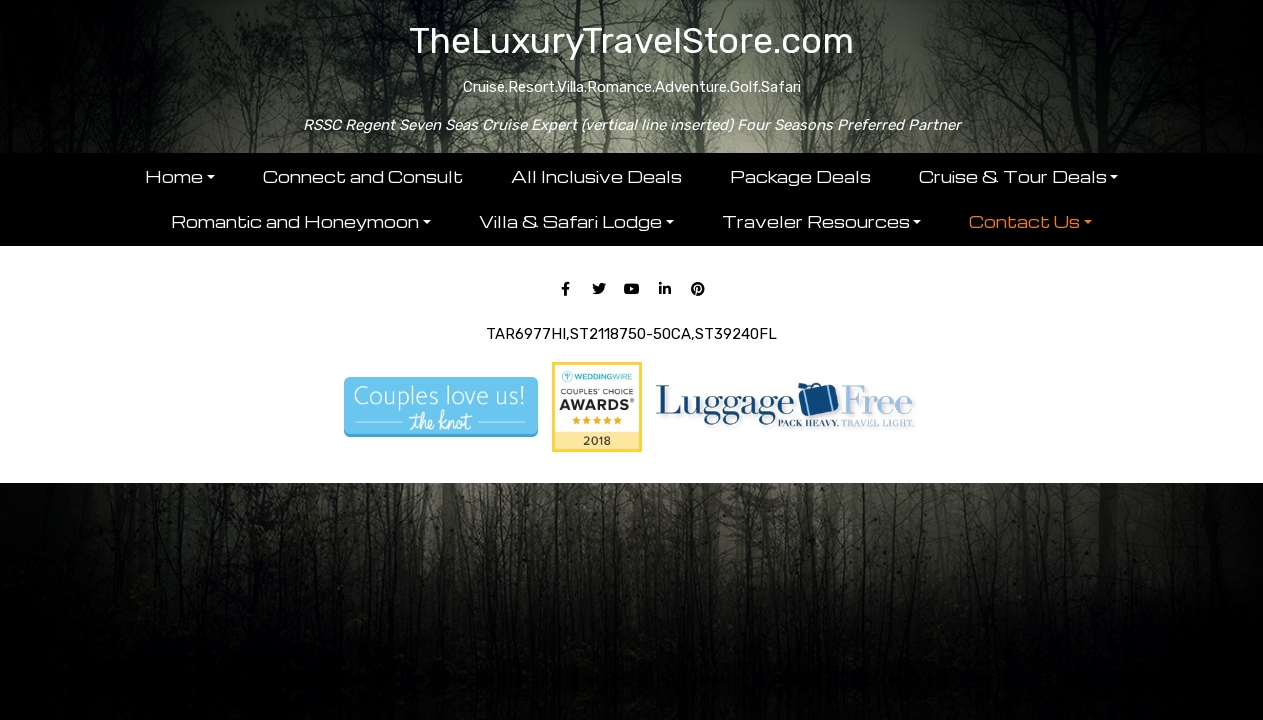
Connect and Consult (363, 176)
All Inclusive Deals (596, 176)
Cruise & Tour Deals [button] (1013, 176)
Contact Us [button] (1024, 221)
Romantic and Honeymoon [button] (295, 221)
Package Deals (800, 176)
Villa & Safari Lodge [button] (570, 221)
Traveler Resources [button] (816, 221)
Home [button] (174, 176)
